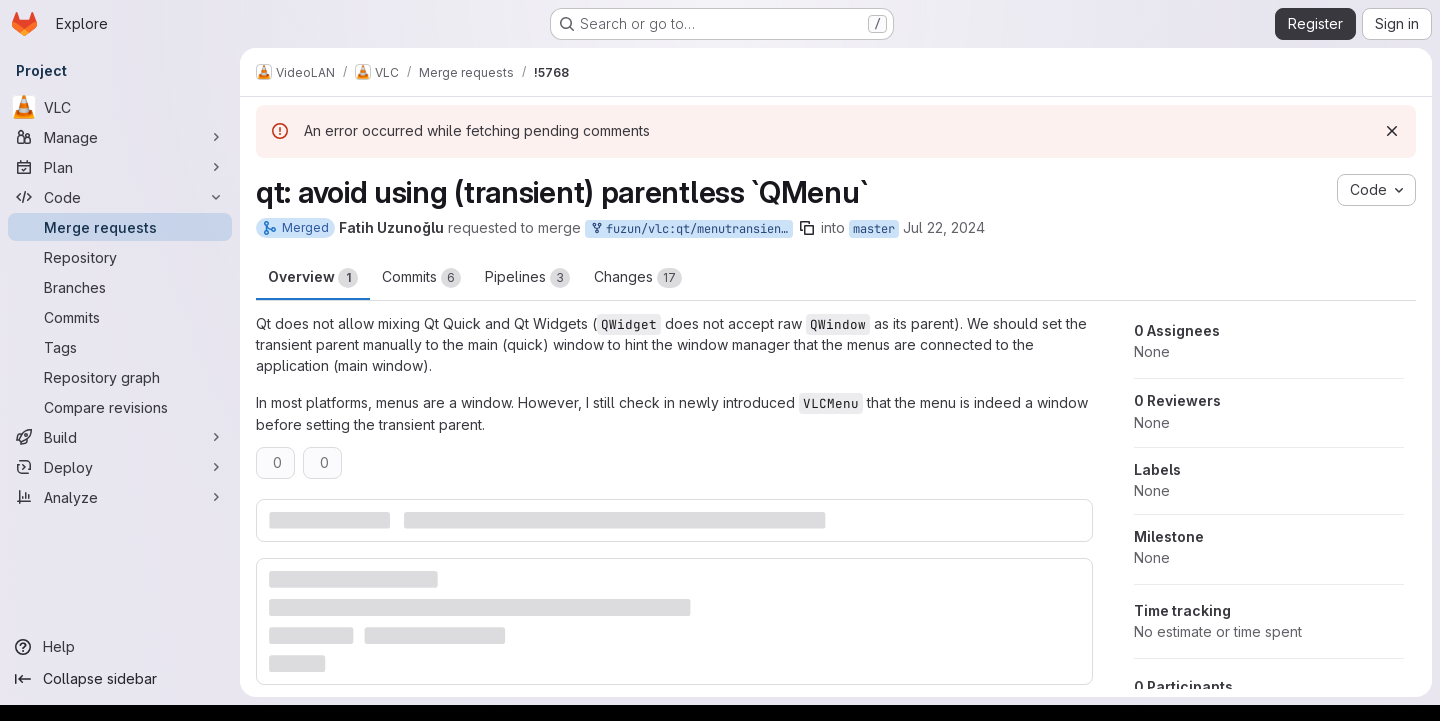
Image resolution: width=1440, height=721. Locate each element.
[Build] (120, 437)
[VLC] (120, 107)
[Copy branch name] (807, 228)
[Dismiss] (1392, 131)
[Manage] (120, 137)
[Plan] (120, 167)
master (874, 229)
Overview (313, 278)
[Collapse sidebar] (120, 679)
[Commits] (120, 317)
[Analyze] (120, 497)
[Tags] (120, 347)
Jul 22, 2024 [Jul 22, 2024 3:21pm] (944, 227)
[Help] (120, 647)
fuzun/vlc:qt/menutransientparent (691, 229)
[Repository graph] (120, 377)
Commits (421, 278)
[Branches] (120, 287)
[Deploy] (120, 467)
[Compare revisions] (120, 407)
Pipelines (527, 278)
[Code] (120, 197)
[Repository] (120, 257)
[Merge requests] (120, 227)
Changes (638, 278)
